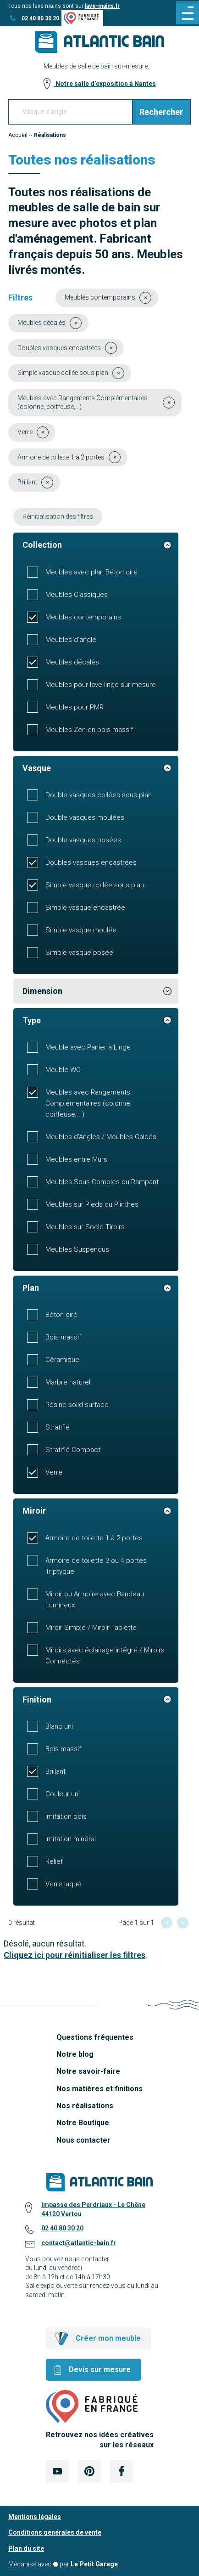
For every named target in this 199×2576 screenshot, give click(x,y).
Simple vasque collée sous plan (94, 885)
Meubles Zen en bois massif (89, 730)
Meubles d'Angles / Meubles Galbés (100, 1137)
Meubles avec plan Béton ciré (91, 572)
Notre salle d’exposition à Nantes (105, 83)
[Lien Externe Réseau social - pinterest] (89, 2471)
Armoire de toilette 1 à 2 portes (94, 1538)
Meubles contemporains (83, 617)
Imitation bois (66, 1816)
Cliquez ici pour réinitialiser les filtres (74, 1955)
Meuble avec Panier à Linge (88, 1047)
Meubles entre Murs (76, 1159)
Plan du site (26, 2548)
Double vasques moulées (84, 817)
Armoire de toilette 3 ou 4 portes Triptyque (96, 1566)
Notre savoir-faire (88, 2071)
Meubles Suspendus (77, 1249)
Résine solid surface (77, 1405)
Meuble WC (63, 1070)
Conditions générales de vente (54, 2532)
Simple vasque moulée (80, 930)
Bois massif (63, 1337)
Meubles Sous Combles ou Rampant (102, 1182)
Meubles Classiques (76, 594)
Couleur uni (62, 1794)
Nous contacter (83, 2140)
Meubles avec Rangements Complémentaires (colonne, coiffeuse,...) (88, 1103)
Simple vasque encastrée (85, 907)
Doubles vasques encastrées (91, 862)
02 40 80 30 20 (40, 18)
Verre (53, 1472)
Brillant (55, 1771)
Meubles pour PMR (74, 707)
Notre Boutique (82, 2122)
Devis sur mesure (100, 2369)
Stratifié (57, 1427)
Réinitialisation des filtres (57, 516)
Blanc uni (59, 1726)
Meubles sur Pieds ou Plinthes (91, 1204)
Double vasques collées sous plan (98, 795)
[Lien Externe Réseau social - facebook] (121, 2471)
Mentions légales (34, 2516)
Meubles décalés (72, 662)
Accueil (18, 135)
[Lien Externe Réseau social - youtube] (57, 2471)
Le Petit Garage (94, 2564)
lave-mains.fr (102, 6)
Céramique (62, 1360)
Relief (54, 1861)
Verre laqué (63, 1884)
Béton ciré (61, 1315)
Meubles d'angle (70, 639)
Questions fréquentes (94, 2037)
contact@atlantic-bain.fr (78, 2243)
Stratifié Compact (72, 1450)
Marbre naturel (67, 1382)
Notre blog (75, 2054)
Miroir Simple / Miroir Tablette (91, 1627)
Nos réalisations (84, 2105)
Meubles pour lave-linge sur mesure (100, 685)
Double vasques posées (83, 840)
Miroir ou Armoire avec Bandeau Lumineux (94, 1599)
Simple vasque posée (79, 952)
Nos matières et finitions (99, 2088)
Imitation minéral (70, 1839)
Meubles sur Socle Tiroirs (85, 1227)
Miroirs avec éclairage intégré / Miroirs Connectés (105, 1655)
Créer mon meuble (108, 2338)
